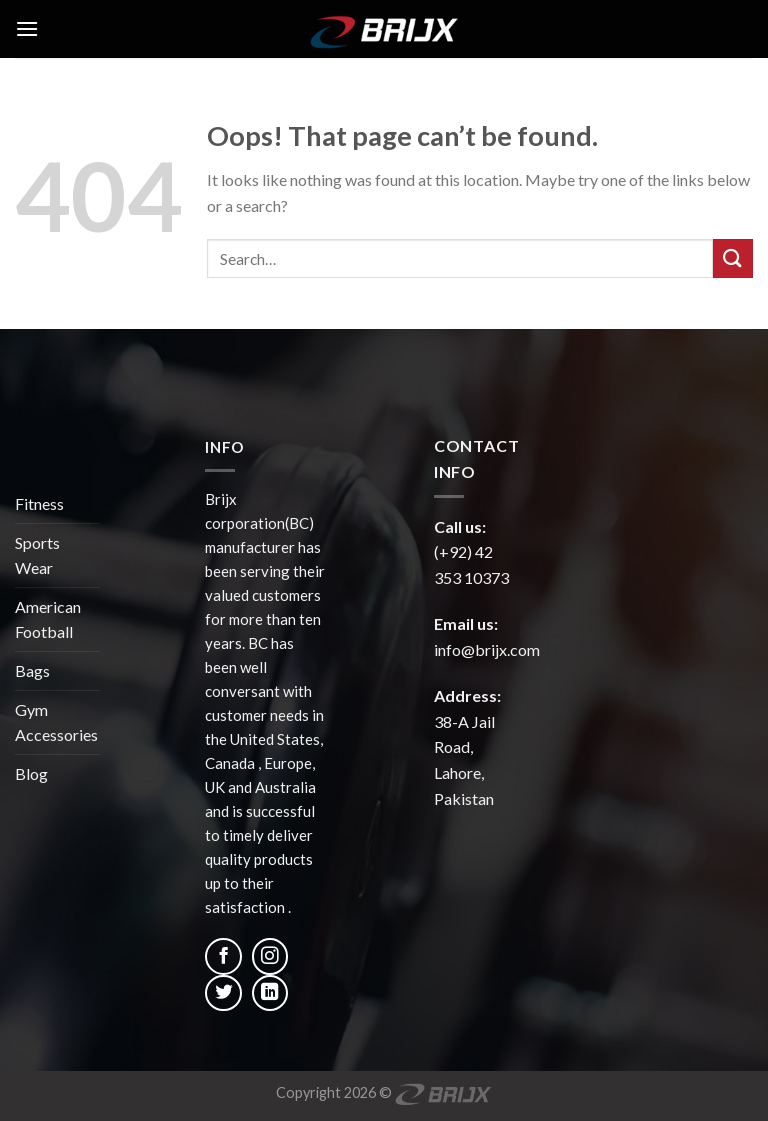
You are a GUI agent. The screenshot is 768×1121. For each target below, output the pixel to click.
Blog (31, 773)
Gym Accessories (56, 722)
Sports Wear (37, 555)
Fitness (39, 503)
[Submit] (733, 258)
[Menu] (27, 28)
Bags (32, 670)
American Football (48, 619)
